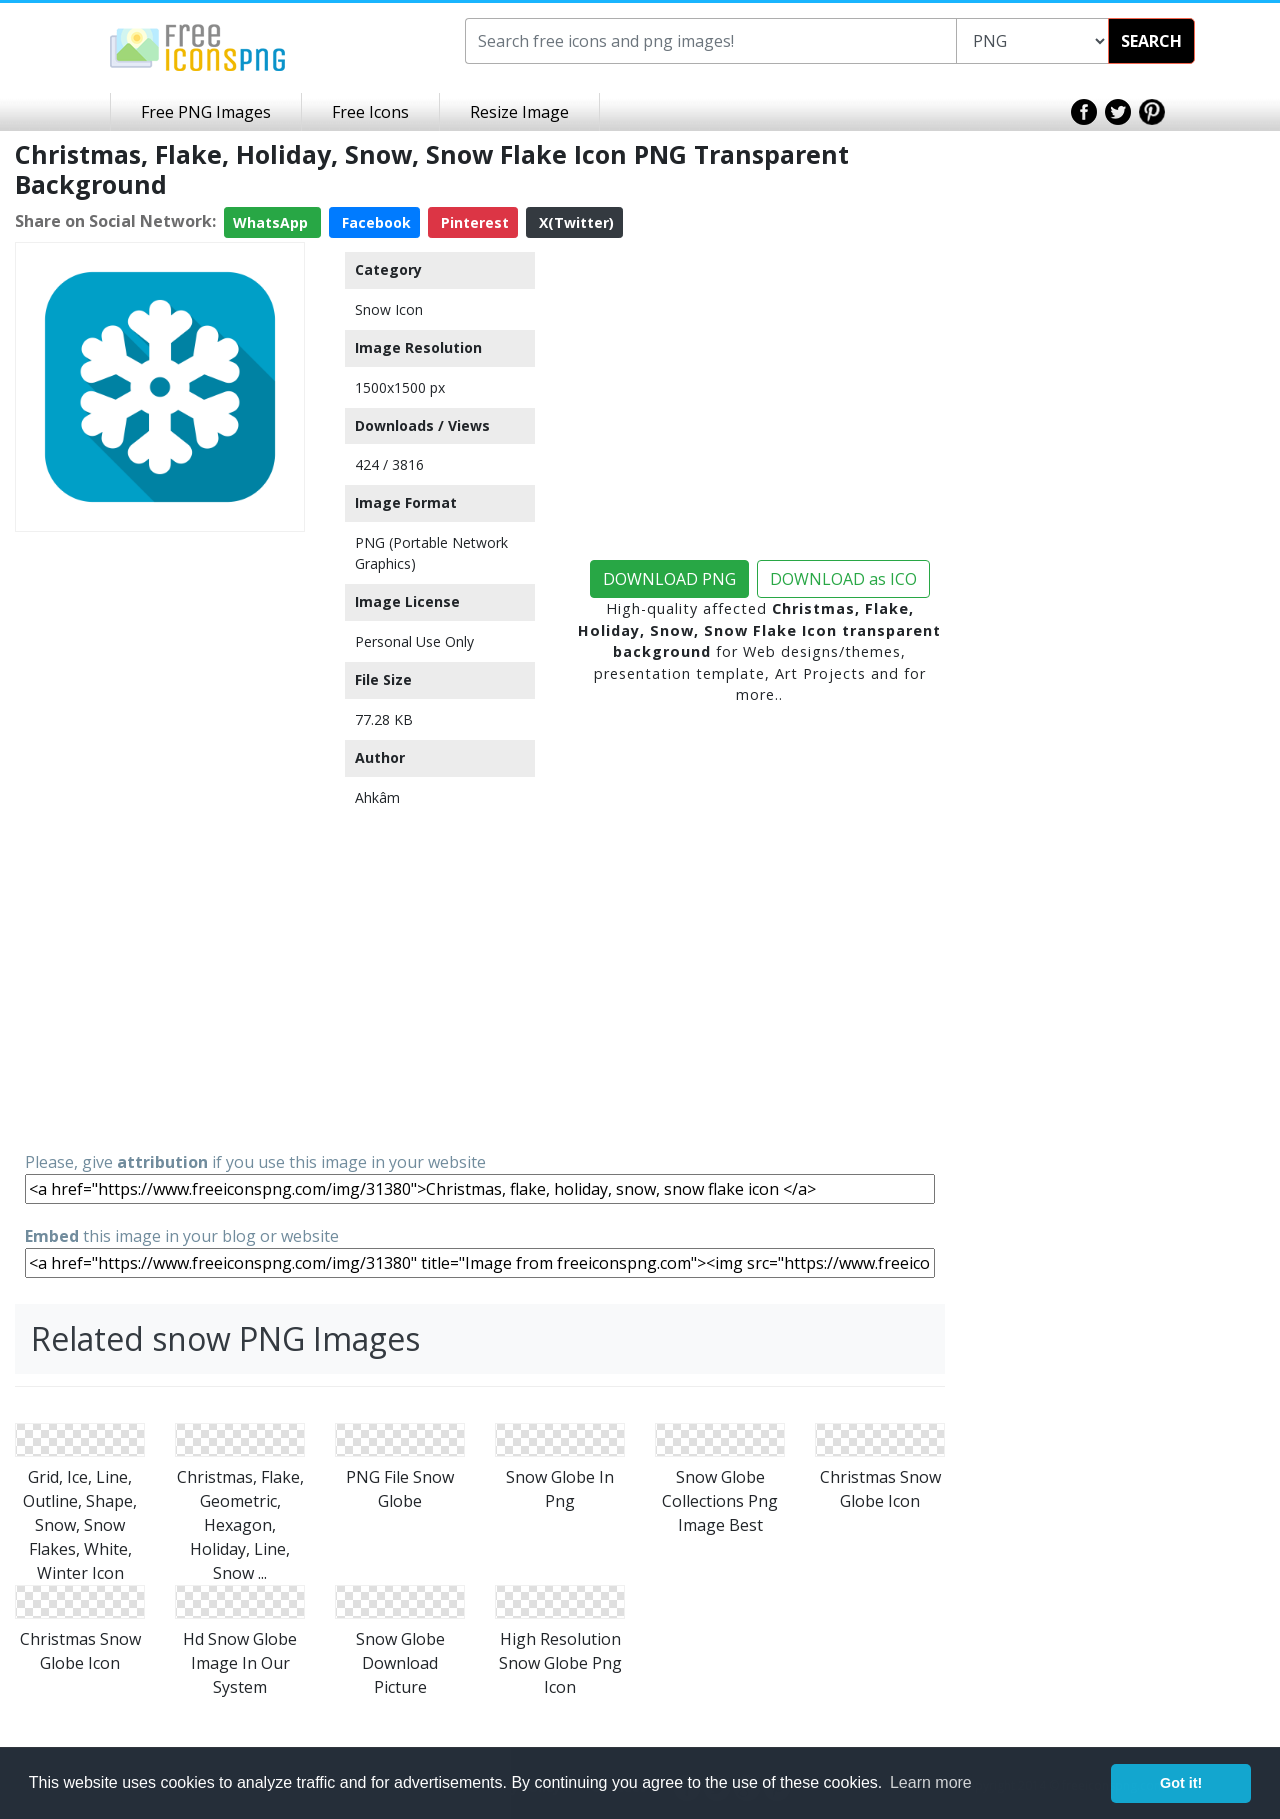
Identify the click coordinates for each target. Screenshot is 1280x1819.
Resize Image (519, 112)
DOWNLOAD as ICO (843, 579)
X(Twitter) (574, 222)
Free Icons (370, 112)
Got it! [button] (1181, 1783)
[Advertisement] (160, 840)
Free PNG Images (206, 112)
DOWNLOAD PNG (669, 579)
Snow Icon (389, 309)
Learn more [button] (931, 1782)
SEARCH (1151, 41)
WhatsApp (272, 222)
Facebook (374, 222)
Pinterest (473, 222)
